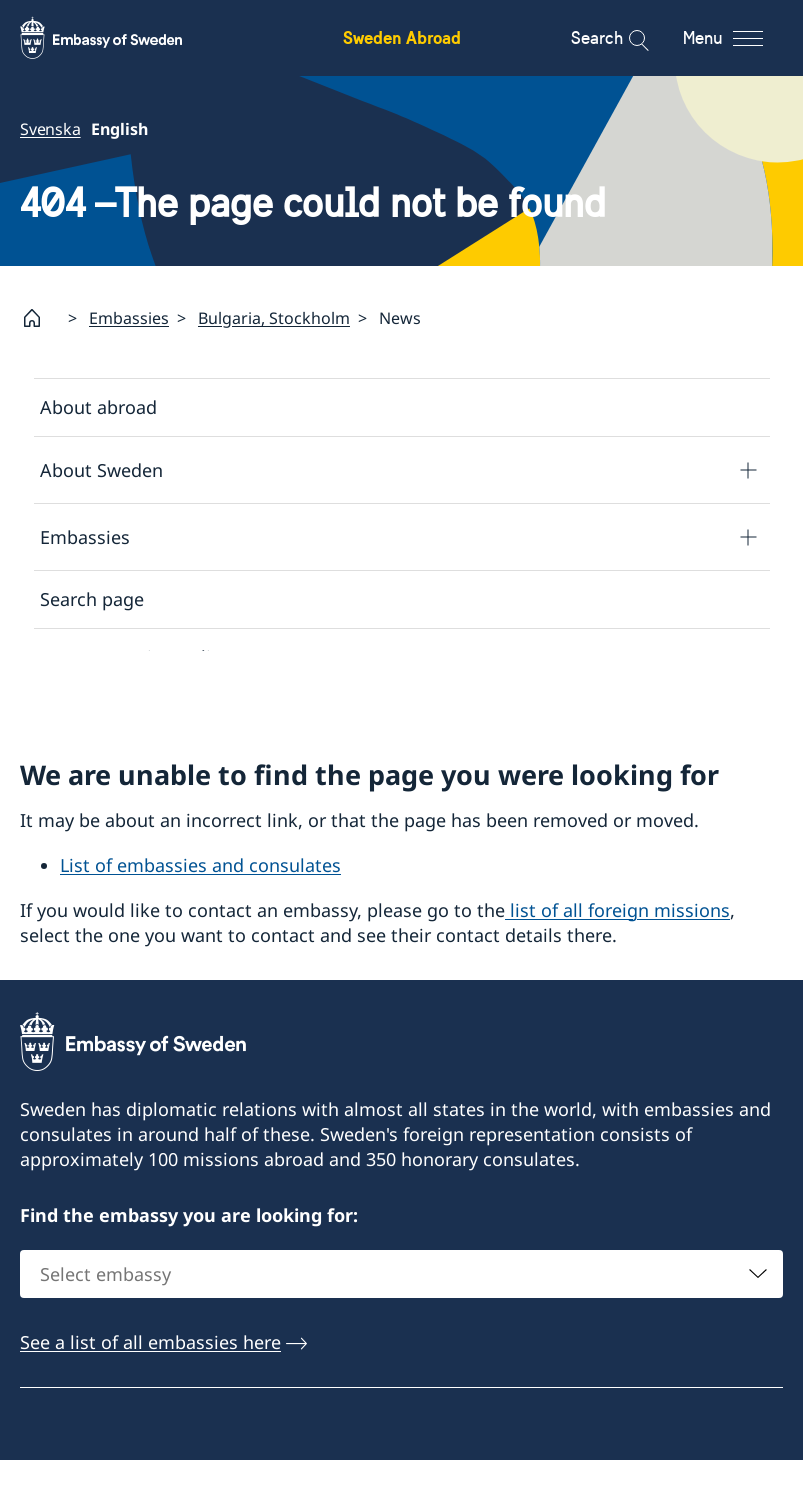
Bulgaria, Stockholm (274, 318)
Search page (92, 599)
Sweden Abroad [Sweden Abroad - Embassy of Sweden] (402, 37)
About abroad (98, 407)
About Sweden (101, 469)
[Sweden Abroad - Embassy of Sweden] (120, 38)
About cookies (101, 715)
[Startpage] (40, 318)
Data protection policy (134, 657)
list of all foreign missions (617, 960)
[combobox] (401, 1325)
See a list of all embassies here (150, 1393)
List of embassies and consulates (200, 915)
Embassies (129, 318)
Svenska (50, 129)
